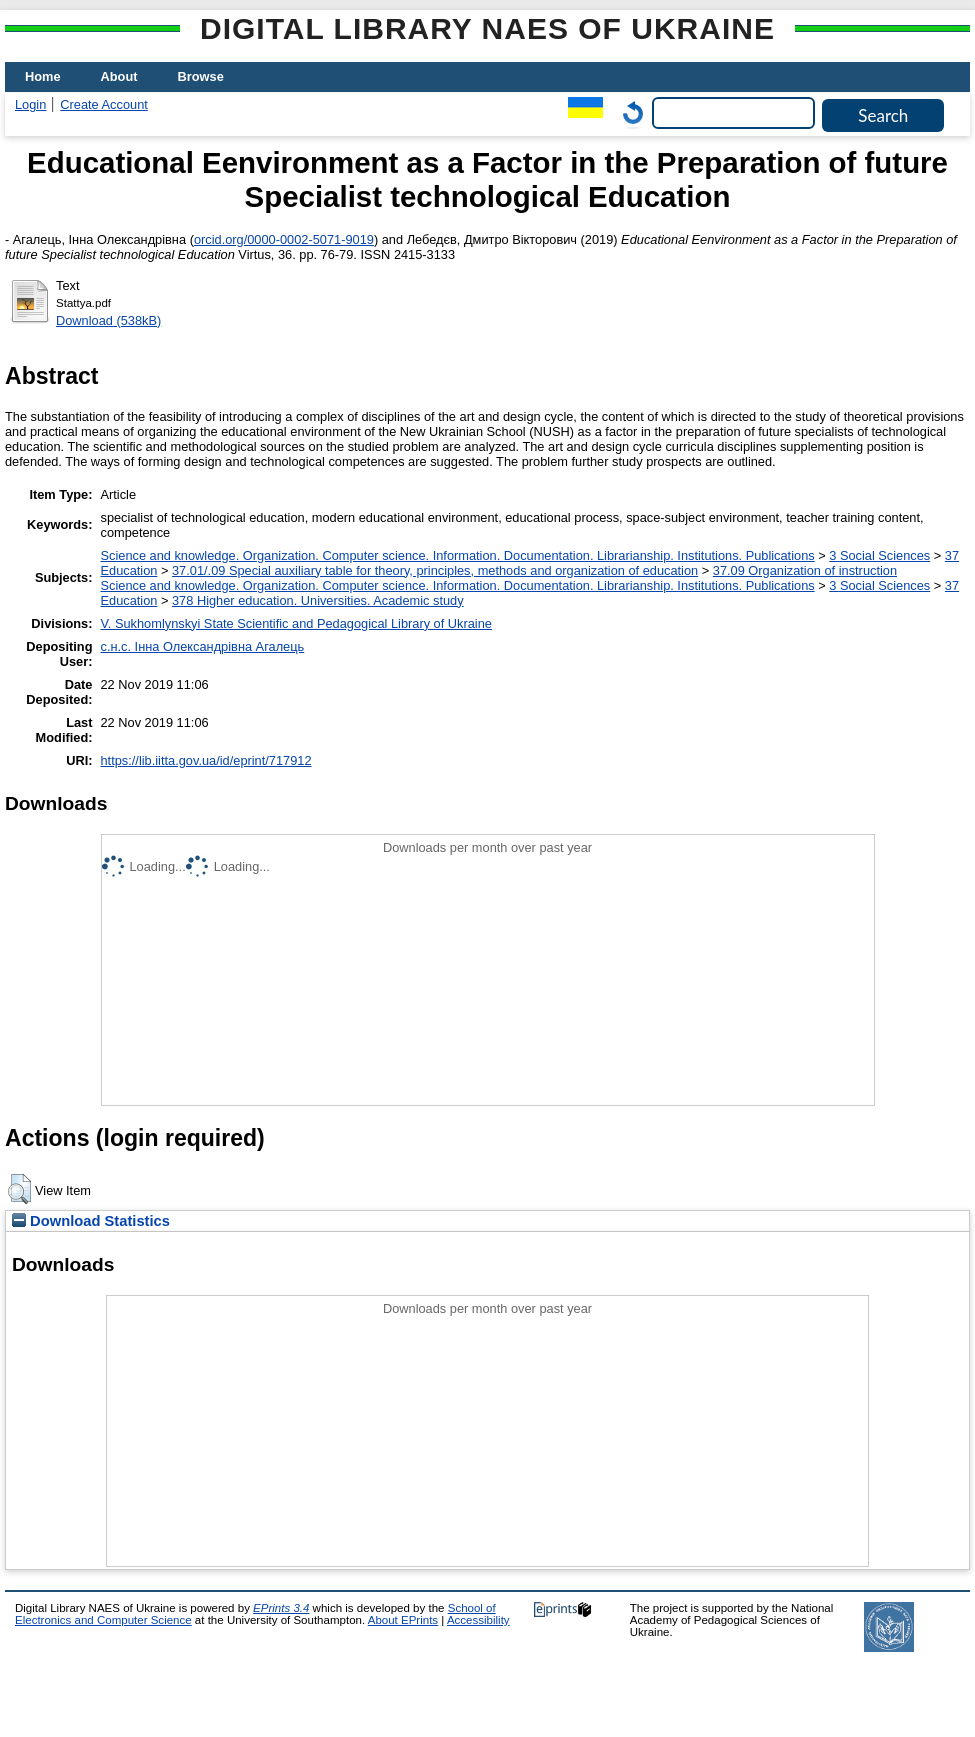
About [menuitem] (119, 76)
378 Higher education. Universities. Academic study (318, 600)
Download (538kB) (108, 320)
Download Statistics (91, 1221)
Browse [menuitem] (201, 76)
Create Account (104, 104)
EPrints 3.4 (281, 1608)
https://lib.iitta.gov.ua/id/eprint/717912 (205, 760)
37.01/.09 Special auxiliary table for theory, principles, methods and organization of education (435, 570)
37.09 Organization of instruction (805, 570)
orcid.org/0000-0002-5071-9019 (284, 239)
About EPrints (403, 1620)
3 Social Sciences (879, 555)
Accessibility (478, 1620)
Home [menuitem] (43, 76)
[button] (19, 1189)
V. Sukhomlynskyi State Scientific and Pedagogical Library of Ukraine (295, 623)
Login (30, 104)
